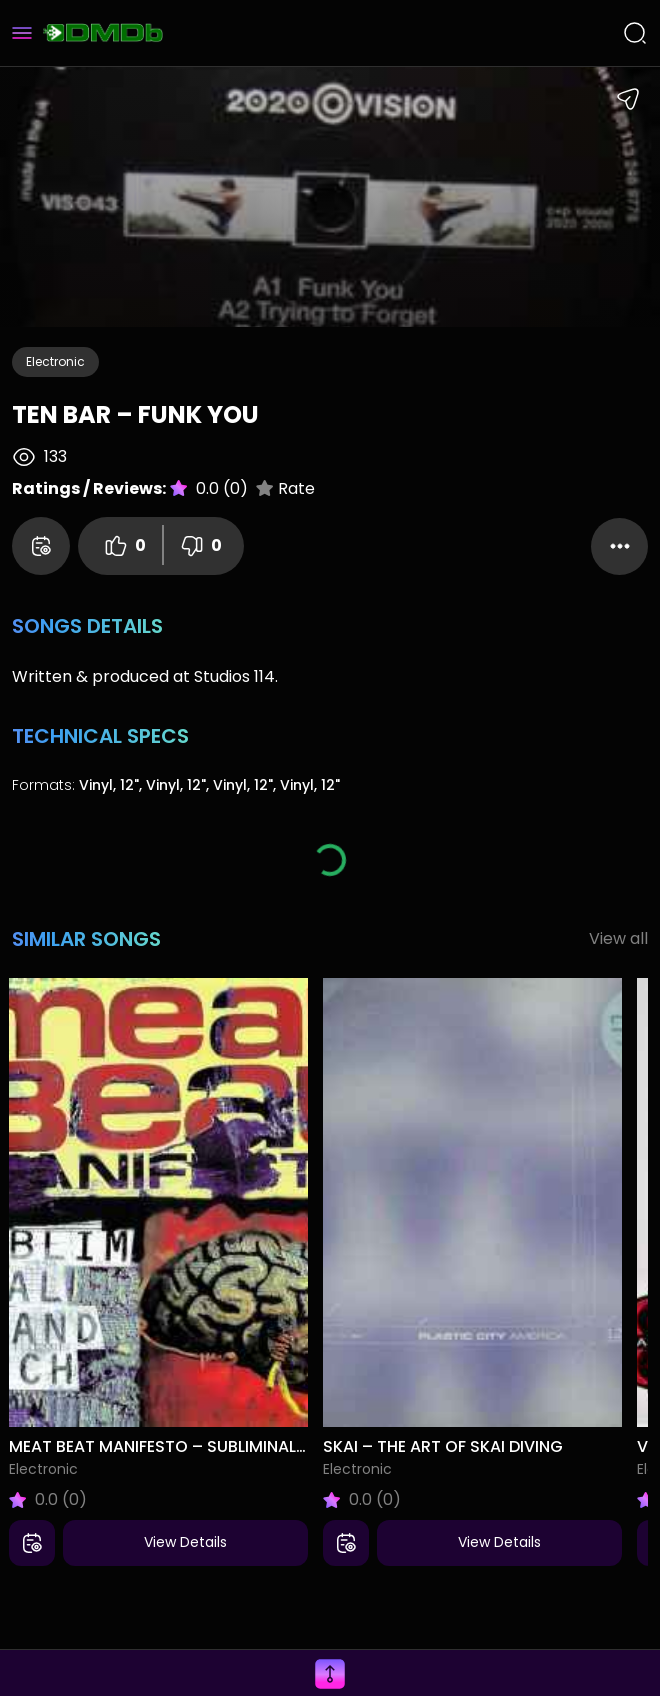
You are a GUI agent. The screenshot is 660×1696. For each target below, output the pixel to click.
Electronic (55, 361)
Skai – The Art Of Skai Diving (443, 1446)
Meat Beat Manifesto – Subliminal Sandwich (198, 1446)
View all (618, 938)
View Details (185, 1542)
